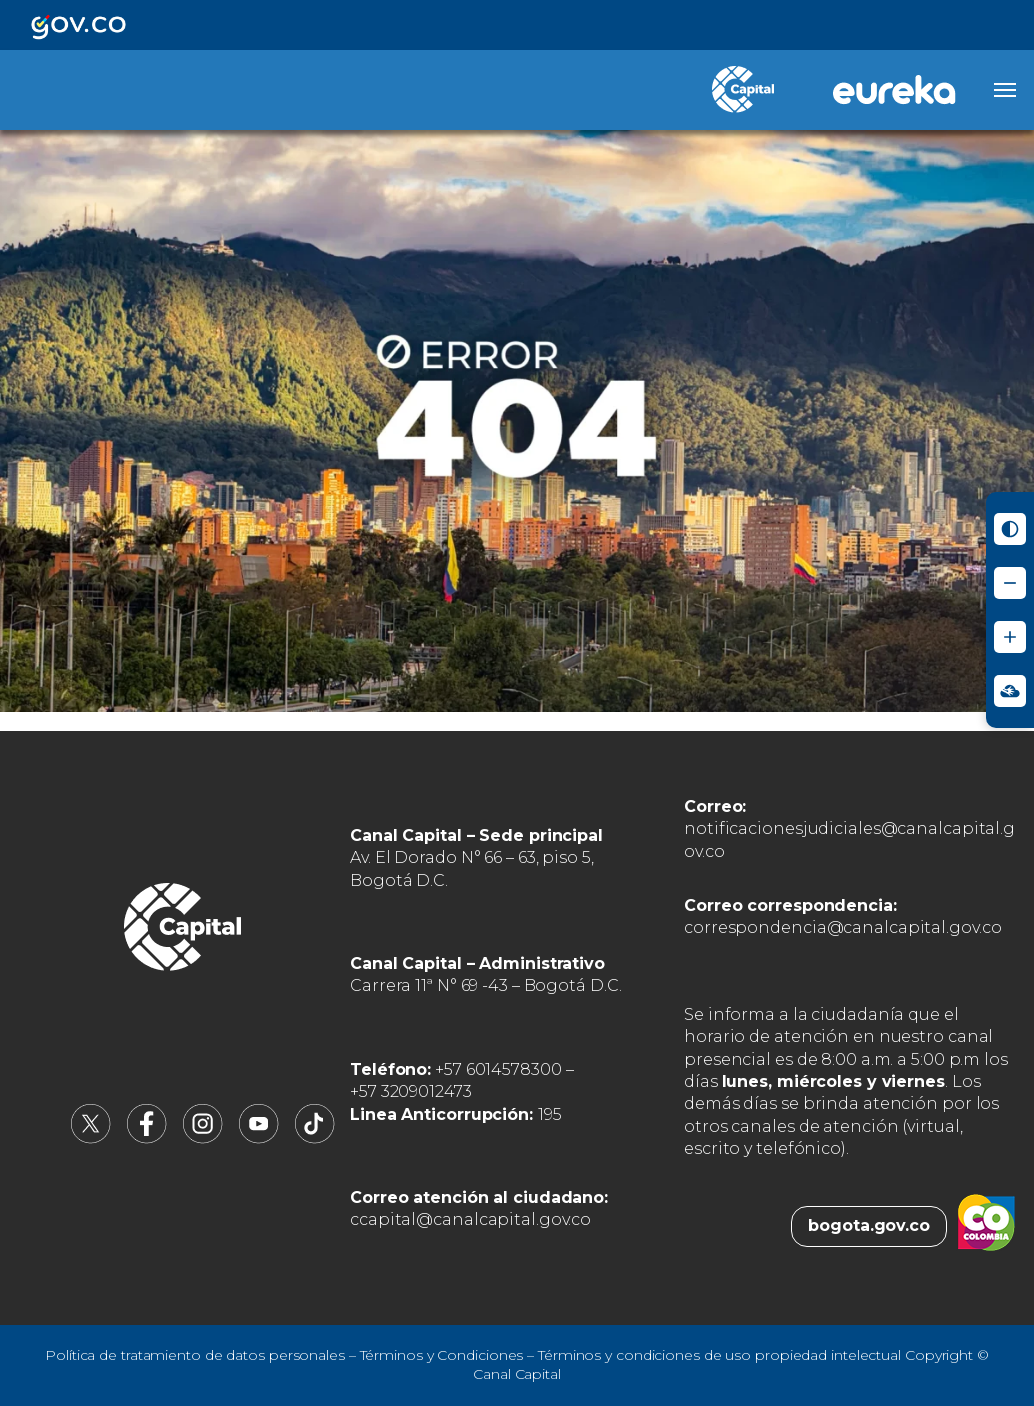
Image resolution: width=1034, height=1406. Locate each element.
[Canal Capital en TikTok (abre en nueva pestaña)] (315, 1138)
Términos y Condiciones (442, 1355)
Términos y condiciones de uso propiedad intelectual (719, 1355)
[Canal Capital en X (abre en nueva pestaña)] (91, 1138)
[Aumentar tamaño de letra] (1010, 637)
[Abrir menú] (1005, 90)
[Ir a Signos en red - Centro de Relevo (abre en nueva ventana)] (1010, 691)
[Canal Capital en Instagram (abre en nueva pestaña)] (203, 1138)
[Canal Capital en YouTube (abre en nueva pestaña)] (259, 1138)
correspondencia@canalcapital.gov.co (843, 927)
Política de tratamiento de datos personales (195, 1355)
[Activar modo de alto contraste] (1010, 529)
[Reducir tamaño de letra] (1010, 583)
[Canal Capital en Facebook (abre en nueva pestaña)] (147, 1138)
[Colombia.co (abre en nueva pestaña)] (986, 1226)
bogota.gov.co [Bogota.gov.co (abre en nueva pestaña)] (869, 1225)
